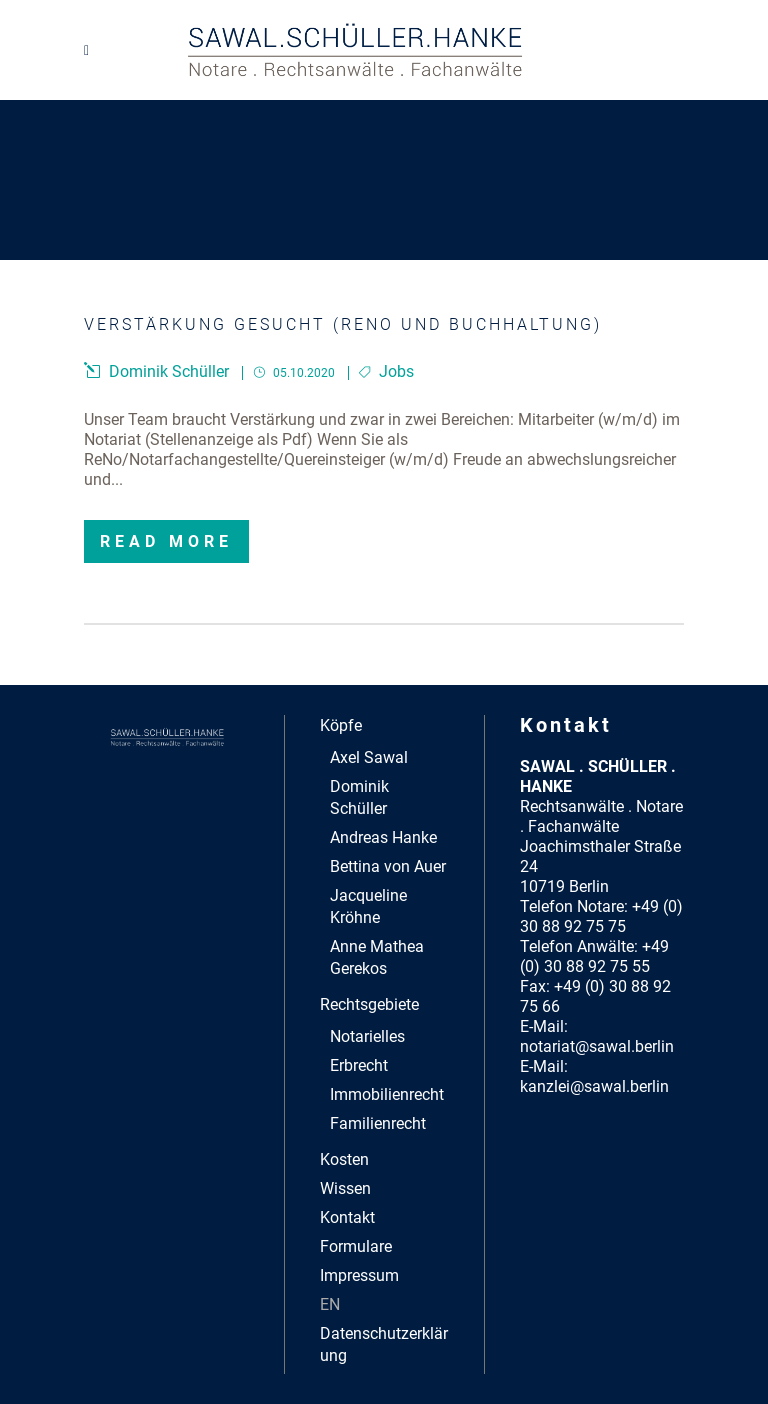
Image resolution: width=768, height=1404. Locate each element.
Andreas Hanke (383, 837)
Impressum (359, 1275)
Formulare (356, 1246)
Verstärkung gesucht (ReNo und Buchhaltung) (343, 324)
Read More (166, 541)
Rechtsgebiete (369, 1004)
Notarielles (367, 1036)
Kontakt (347, 1217)
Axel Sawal (369, 757)
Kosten (344, 1159)
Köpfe (341, 725)
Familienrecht (378, 1123)
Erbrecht (359, 1065)
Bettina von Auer (388, 866)
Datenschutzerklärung (384, 1344)
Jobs (396, 371)
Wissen (345, 1188)
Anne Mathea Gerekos (377, 957)
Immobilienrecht (387, 1094)
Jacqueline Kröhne (368, 906)
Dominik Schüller (359, 797)
